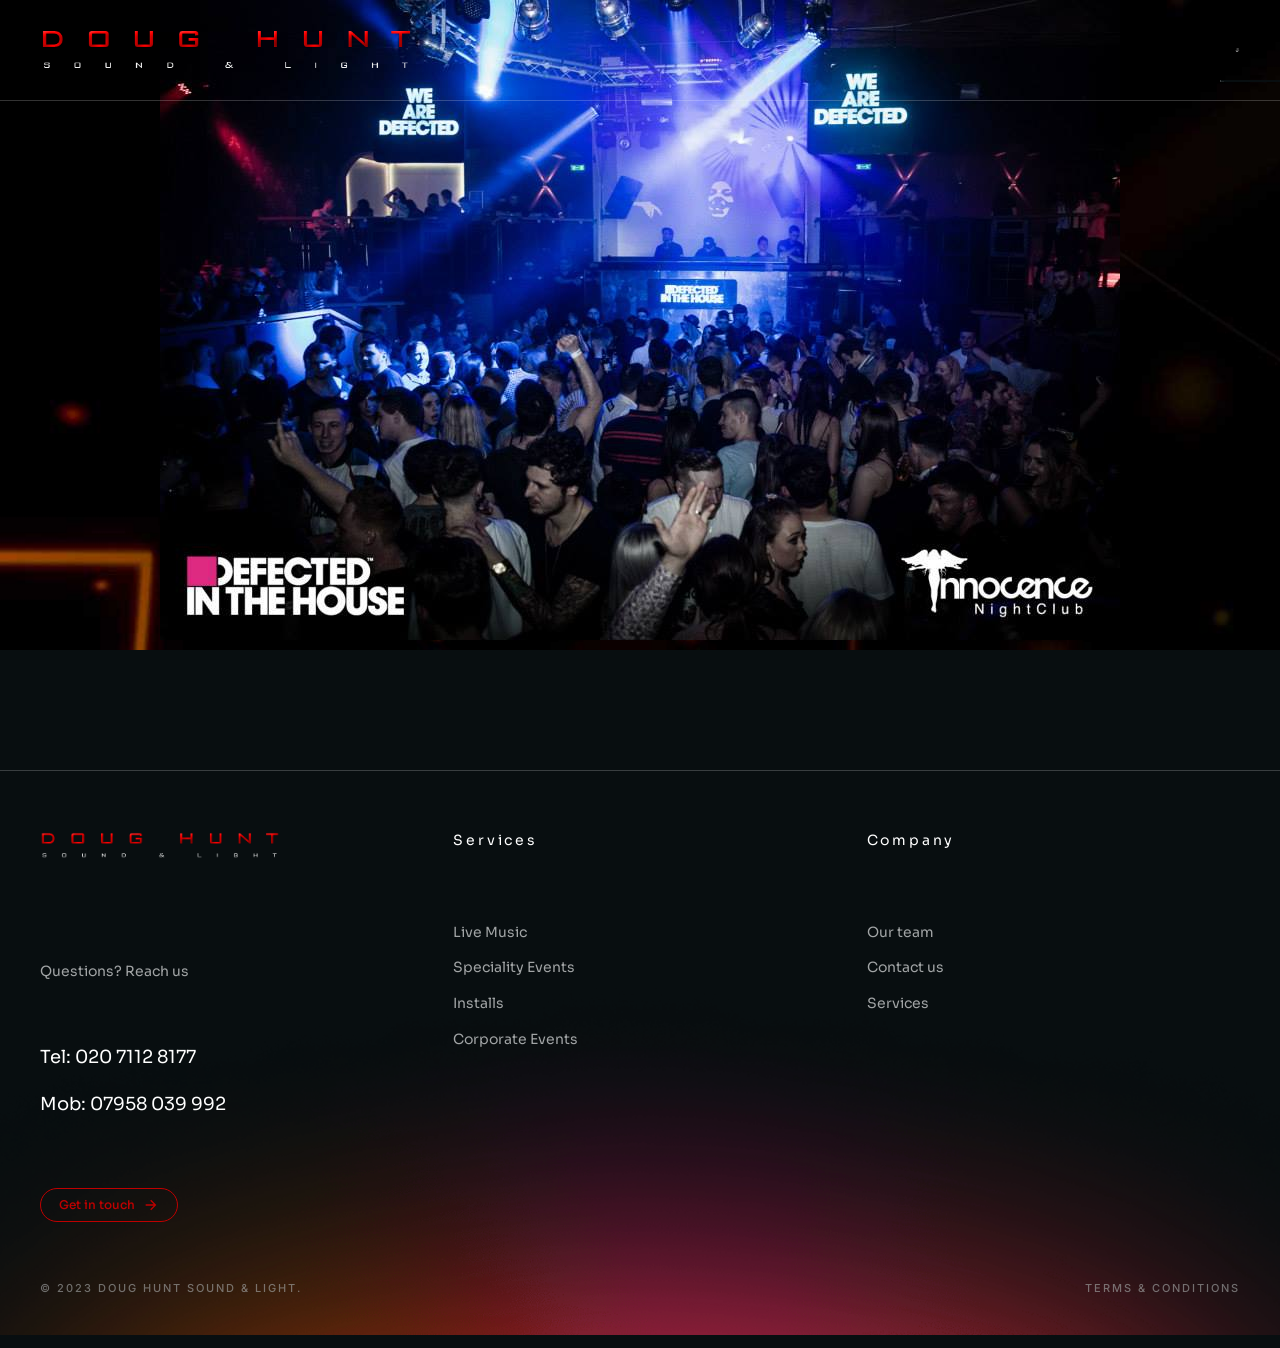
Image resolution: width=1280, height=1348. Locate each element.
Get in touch (109, 1205)
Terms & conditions (1162, 1288)
